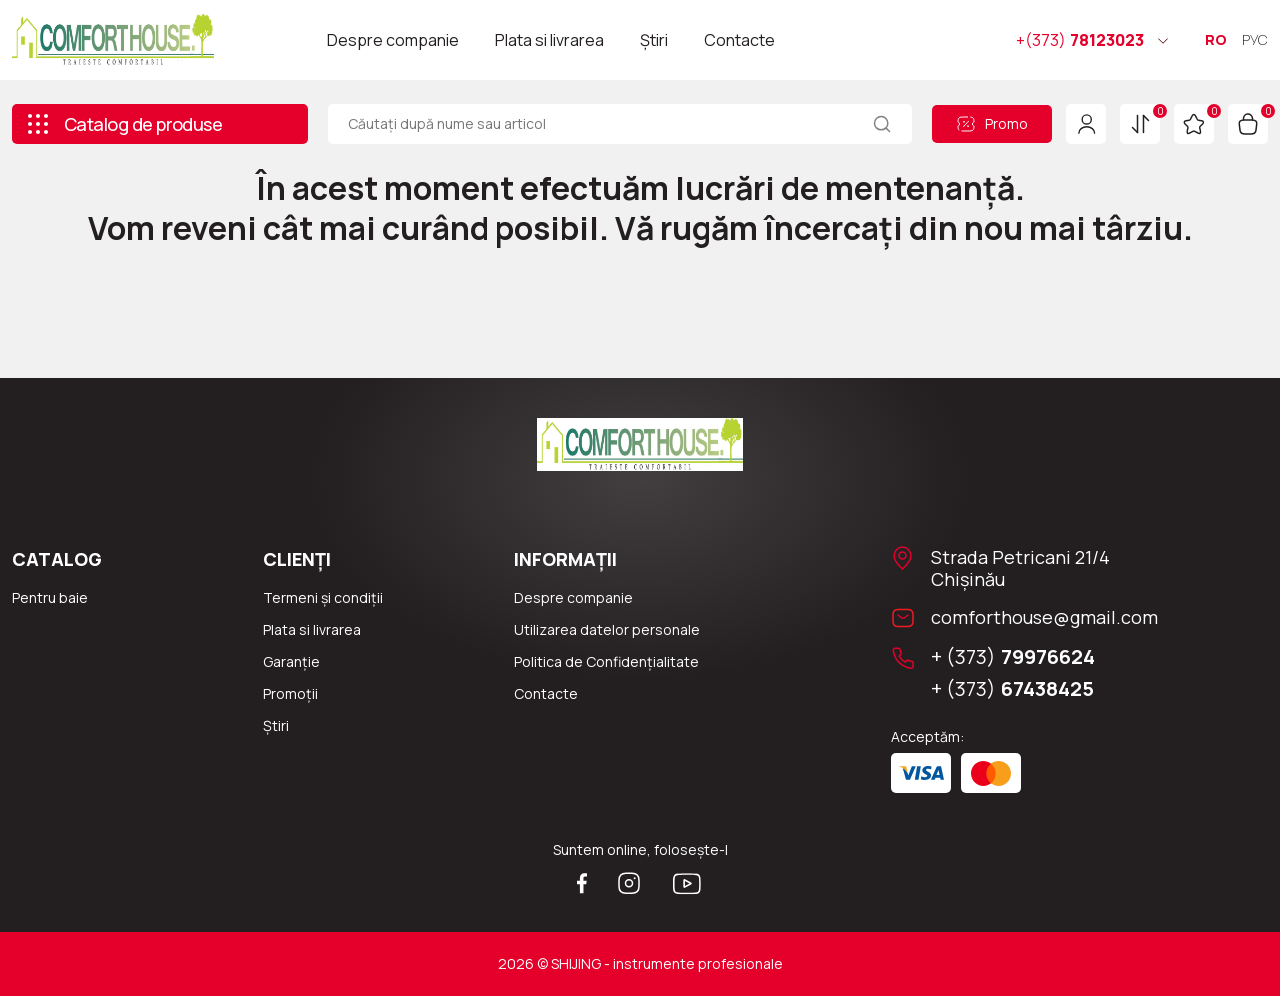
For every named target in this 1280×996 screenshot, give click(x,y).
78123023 (1080, 40)
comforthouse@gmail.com (1044, 617)
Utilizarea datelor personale (607, 629)
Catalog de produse (124, 124)
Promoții (290, 693)
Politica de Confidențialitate (606, 661)
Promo (992, 123)
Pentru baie (50, 597)
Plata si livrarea (549, 40)
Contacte (739, 40)
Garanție (291, 661)
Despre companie (393, 40)
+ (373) (1013, 657)
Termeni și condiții (323, 597)
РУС (1255, 39)
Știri (654, 40)
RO (1216, 39)
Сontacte (546, 693)
